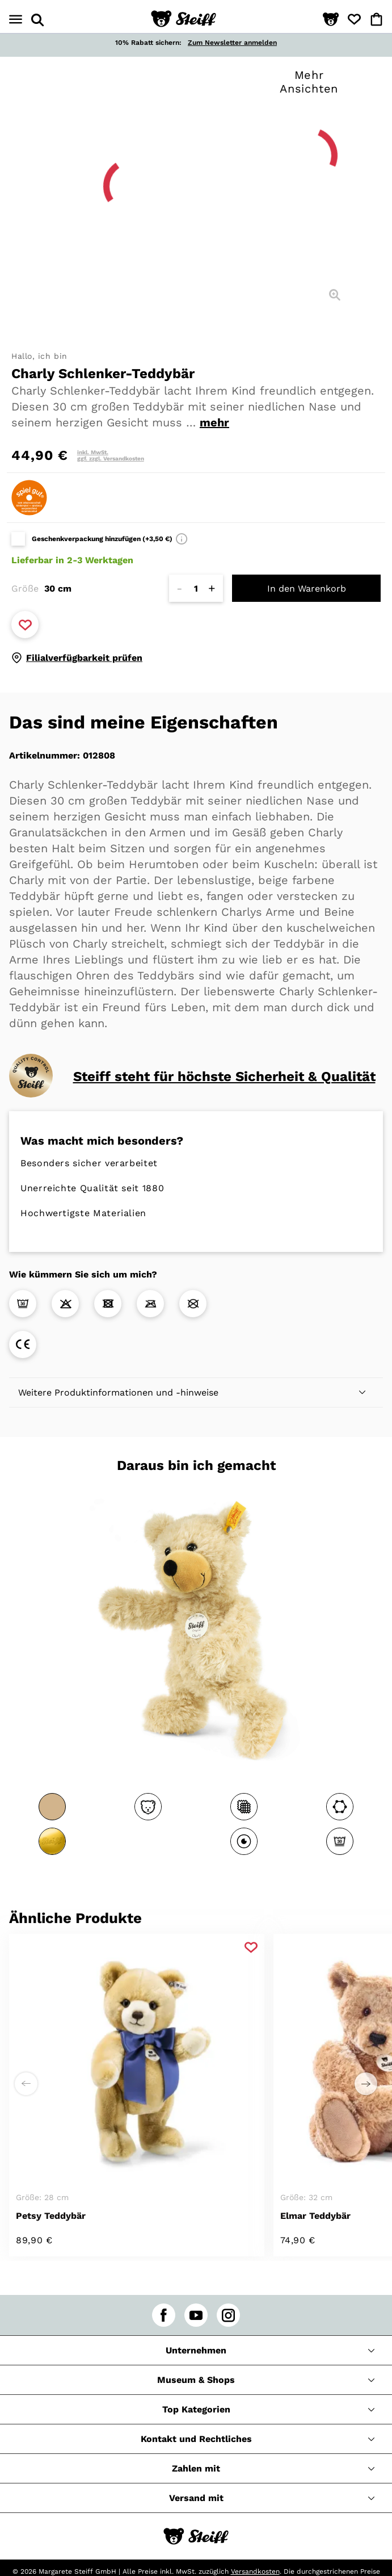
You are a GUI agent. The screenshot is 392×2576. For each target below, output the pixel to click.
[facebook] (163, 2315)
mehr (214, 422)
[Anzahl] (196, 588)
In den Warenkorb (306, 588)
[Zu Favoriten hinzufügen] (25, 624)
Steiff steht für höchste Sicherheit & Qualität (224, 1076)
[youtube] (196, 2315)
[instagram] (228, 2315)
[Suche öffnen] (37, 20)
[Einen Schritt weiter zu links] (26, 2083)
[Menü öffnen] (15, 19)
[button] (331, 19)
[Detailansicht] (335, 294)
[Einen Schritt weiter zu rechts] (366, 2083)
